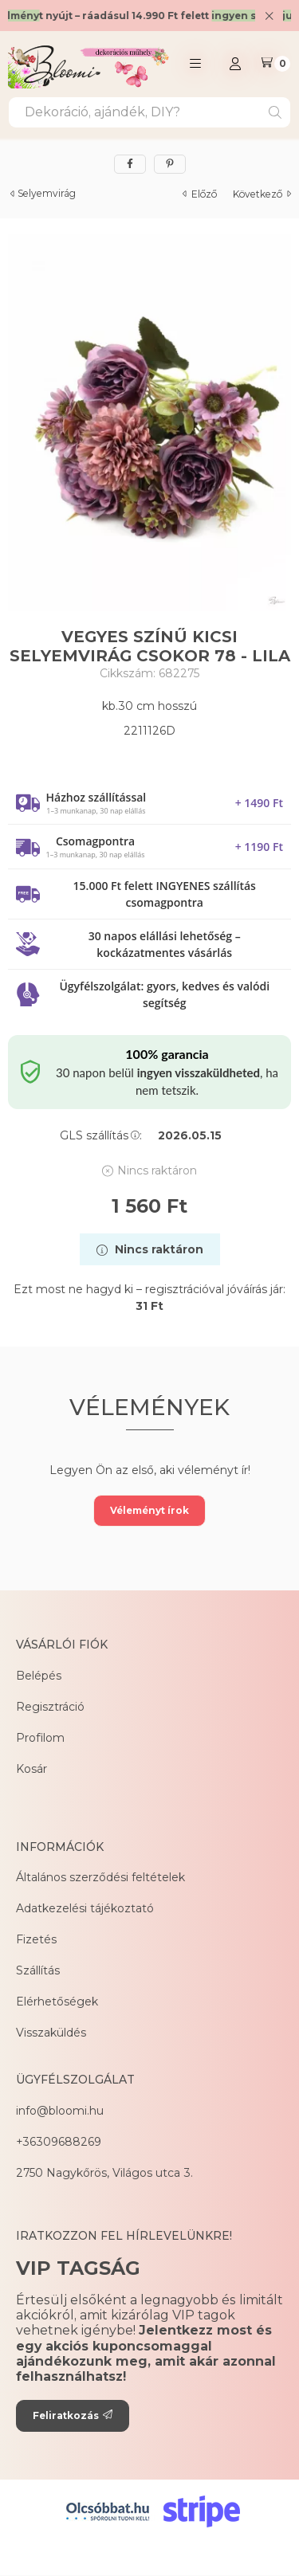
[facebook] (130, 164)
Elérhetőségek (57, 2001)
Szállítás (38, 1970)
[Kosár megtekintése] (275, 64)
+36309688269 (58, 2142)
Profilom (40, 1738)
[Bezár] (269, 15)
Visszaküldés (51, 2032)
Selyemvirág (47, 193)
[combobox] (149, 112)
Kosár (31, 1769)
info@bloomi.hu (60, 2111)
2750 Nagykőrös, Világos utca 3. (104, 2173)
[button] (195, 64)
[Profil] (235, 64)
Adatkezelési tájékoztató (85, 1908)
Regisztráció (50, 1707)
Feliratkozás (72, 2415)
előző (200, 194)
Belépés (38, 1675)
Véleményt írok (149, 1510)
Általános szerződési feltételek (100, 1877)
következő (262, 194)
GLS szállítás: (101, 1135)
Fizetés (36, 1939)
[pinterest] (170, 164)
